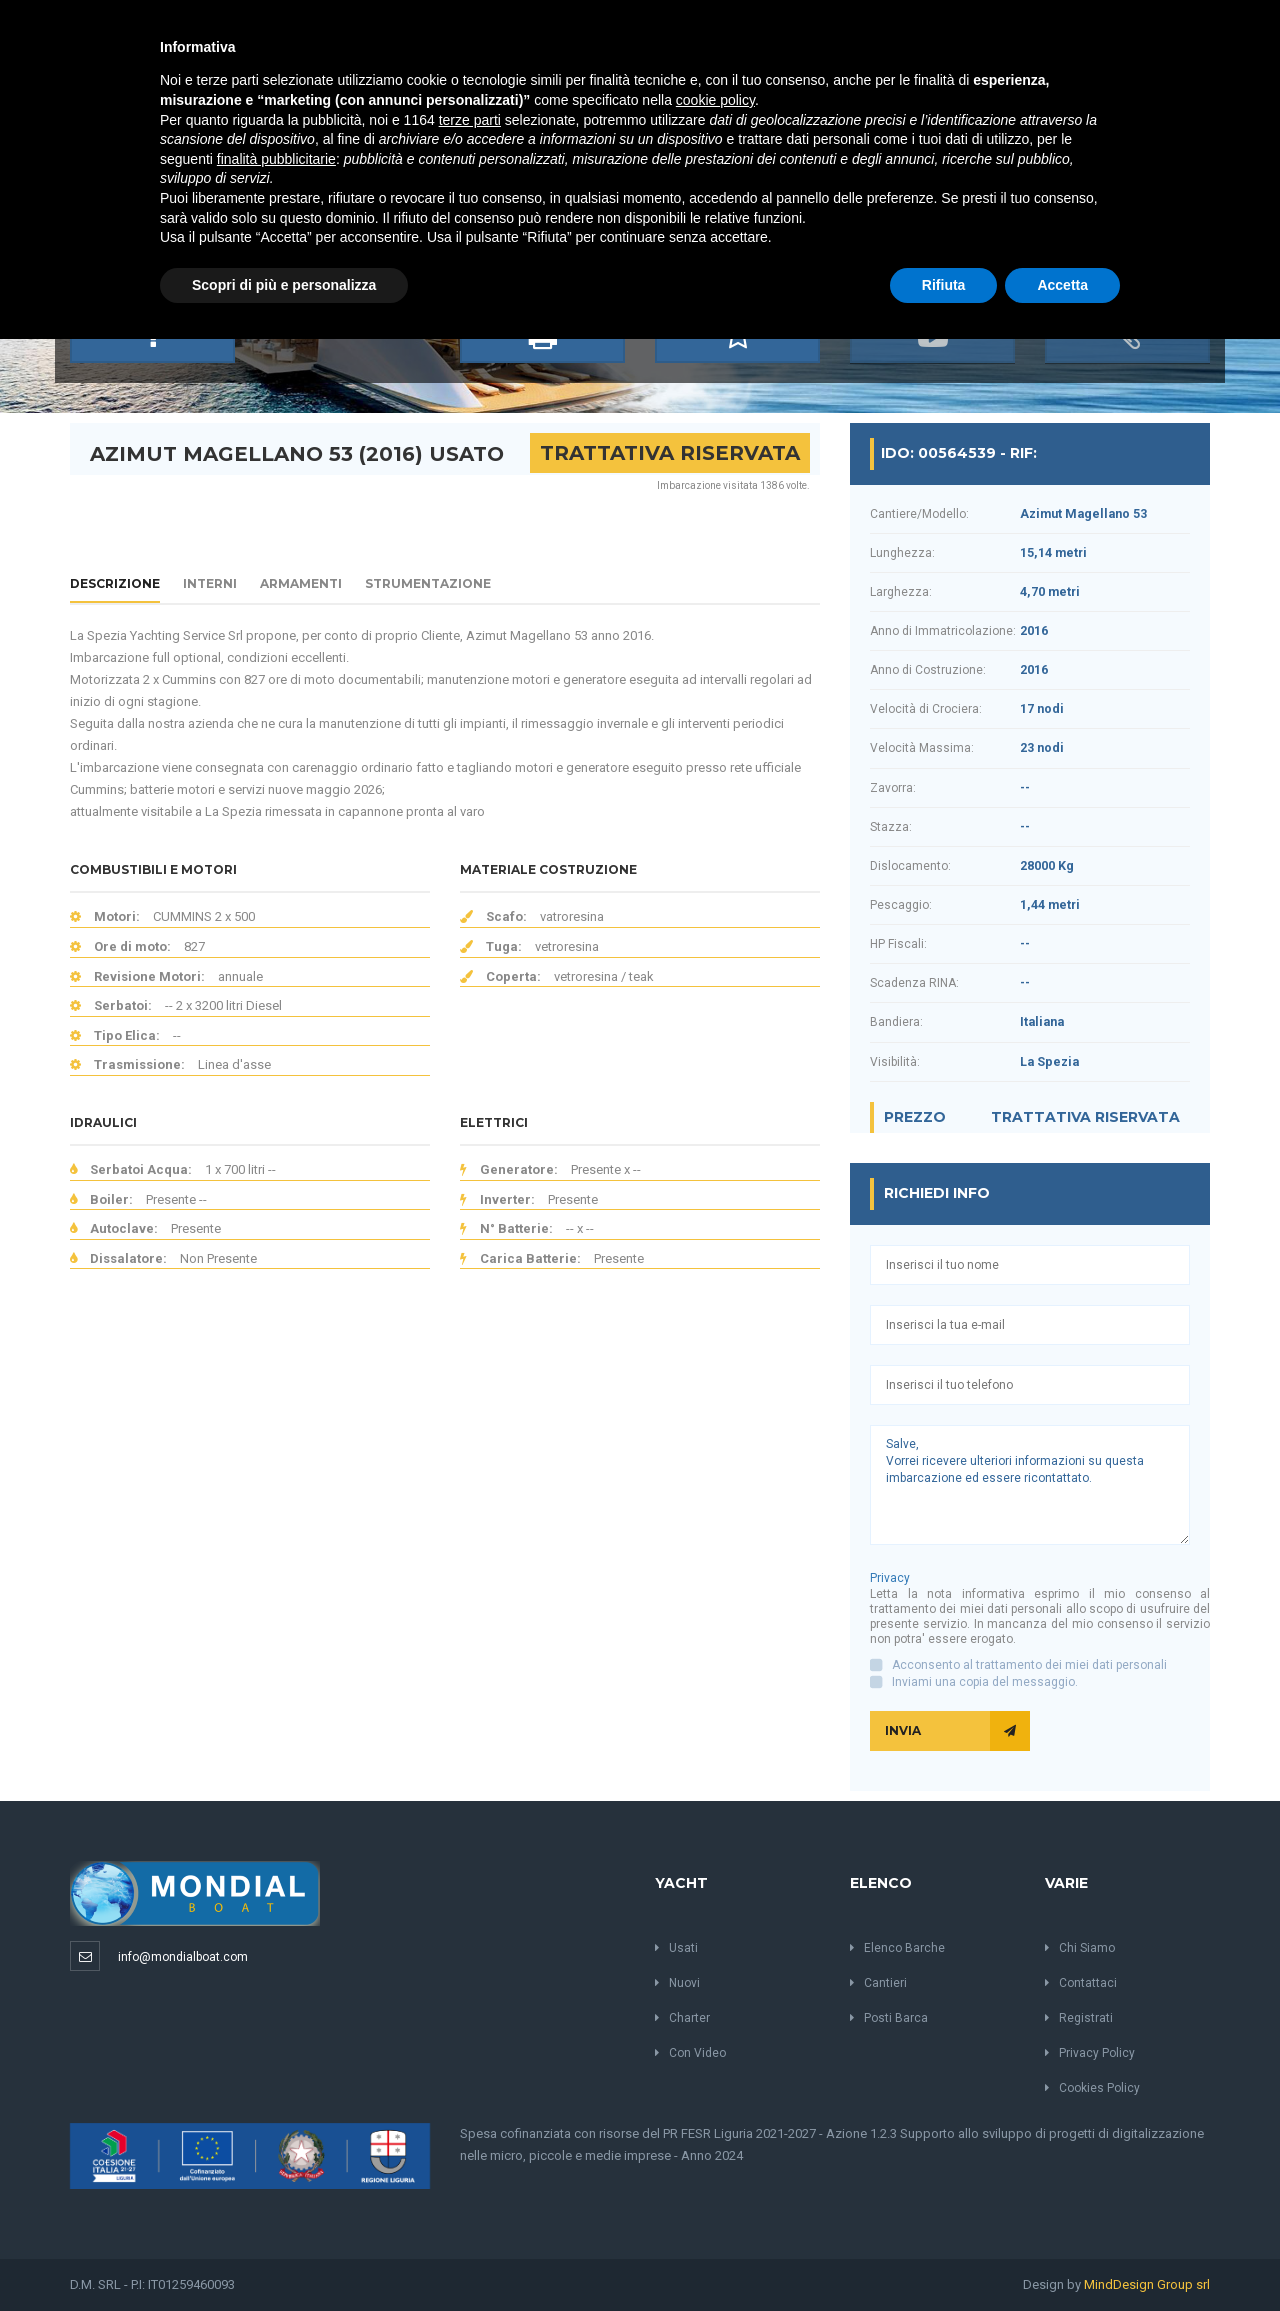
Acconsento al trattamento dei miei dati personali (1029, 1665)
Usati (676, 1948)
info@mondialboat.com (183, 1957)
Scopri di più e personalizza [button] (284, 285)
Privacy (890, 1578)
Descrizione (115, 583)
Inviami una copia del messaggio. (985, 1682)
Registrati (1079, 2018)
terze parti (470, 120)
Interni (210, 583)
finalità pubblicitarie (276, 159)
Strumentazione (428, 583)
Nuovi (677, 1983)
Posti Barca (889, 2018)
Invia (957, 1731)
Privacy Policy (1090, 2053)
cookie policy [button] (715, 100)
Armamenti (301, 583)
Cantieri (878, 1983)
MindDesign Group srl (1147, 2284)
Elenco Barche (897, 1948)
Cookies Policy (1092, 2088)
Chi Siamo (1080, 1948)
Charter (682, 2018)
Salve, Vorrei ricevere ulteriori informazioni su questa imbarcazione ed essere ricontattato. (1030, 1485)
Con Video (690, 2053)
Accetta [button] (1062, 285)
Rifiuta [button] (944, 285)
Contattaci (1081, 1983)
